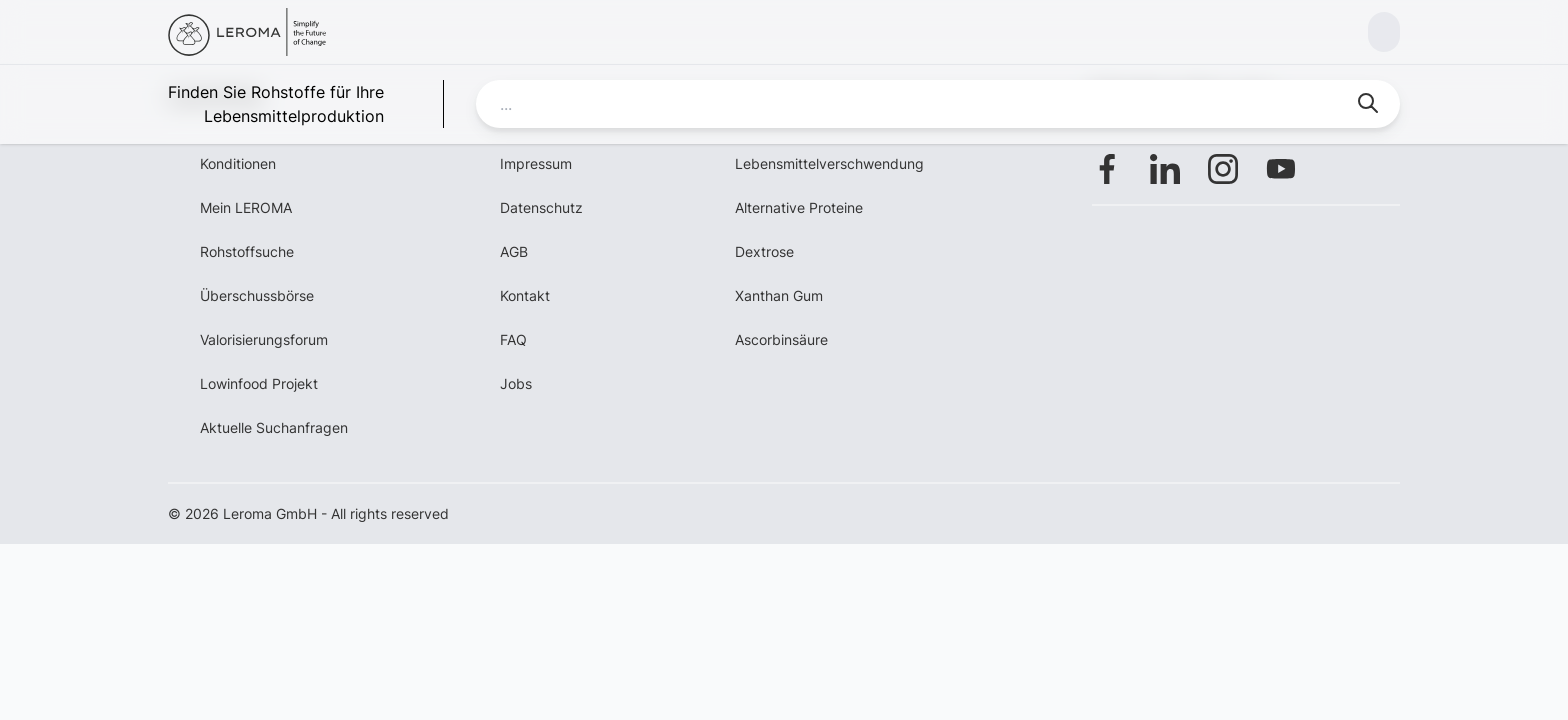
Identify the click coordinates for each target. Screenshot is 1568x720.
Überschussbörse (257, 295)
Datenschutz (541, 207)
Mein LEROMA (246, 207)
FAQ (513, 339)
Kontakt (525, 295)
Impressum (536, 163)
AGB (514, 251)
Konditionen (238, 163)
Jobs (516, 383)
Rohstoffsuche (247, 251)
